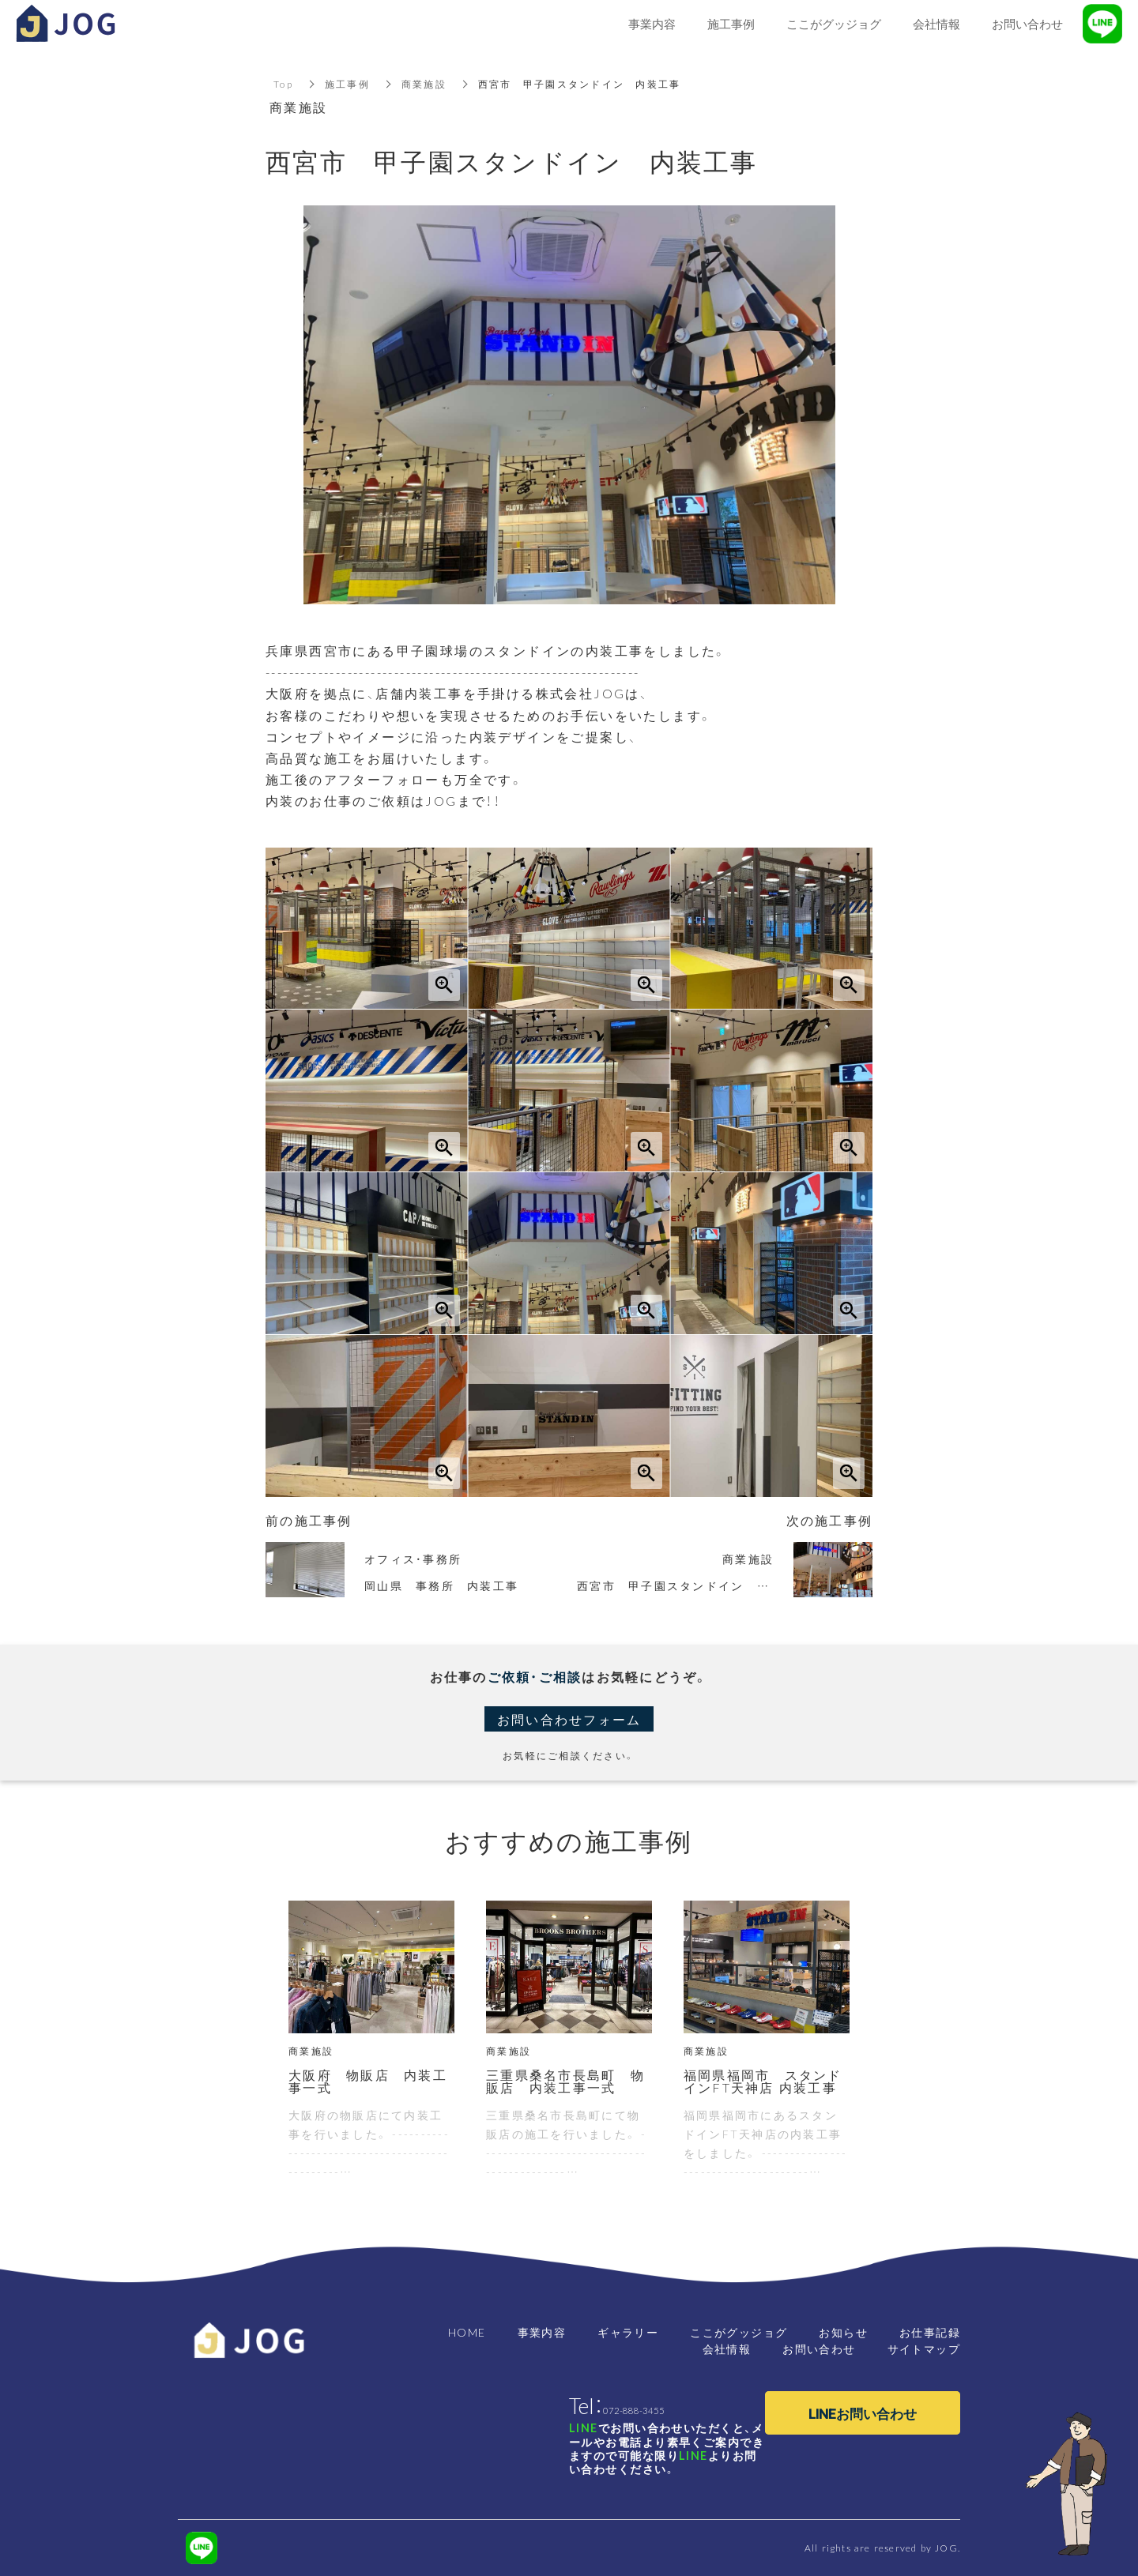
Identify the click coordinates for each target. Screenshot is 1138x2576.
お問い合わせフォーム (569, 1718)
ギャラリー (627, 2332)
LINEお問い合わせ (862, 2413)
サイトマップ (923, 2348)
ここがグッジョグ (738, 2332)
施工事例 (347, 84)
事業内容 (542, 2332)
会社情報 (727, 2348)
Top (283, 84)
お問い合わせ (818, 2348)
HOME (467, 2332)
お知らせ (843, 2332)
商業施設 (424, 84)
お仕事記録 (929, 2332)
